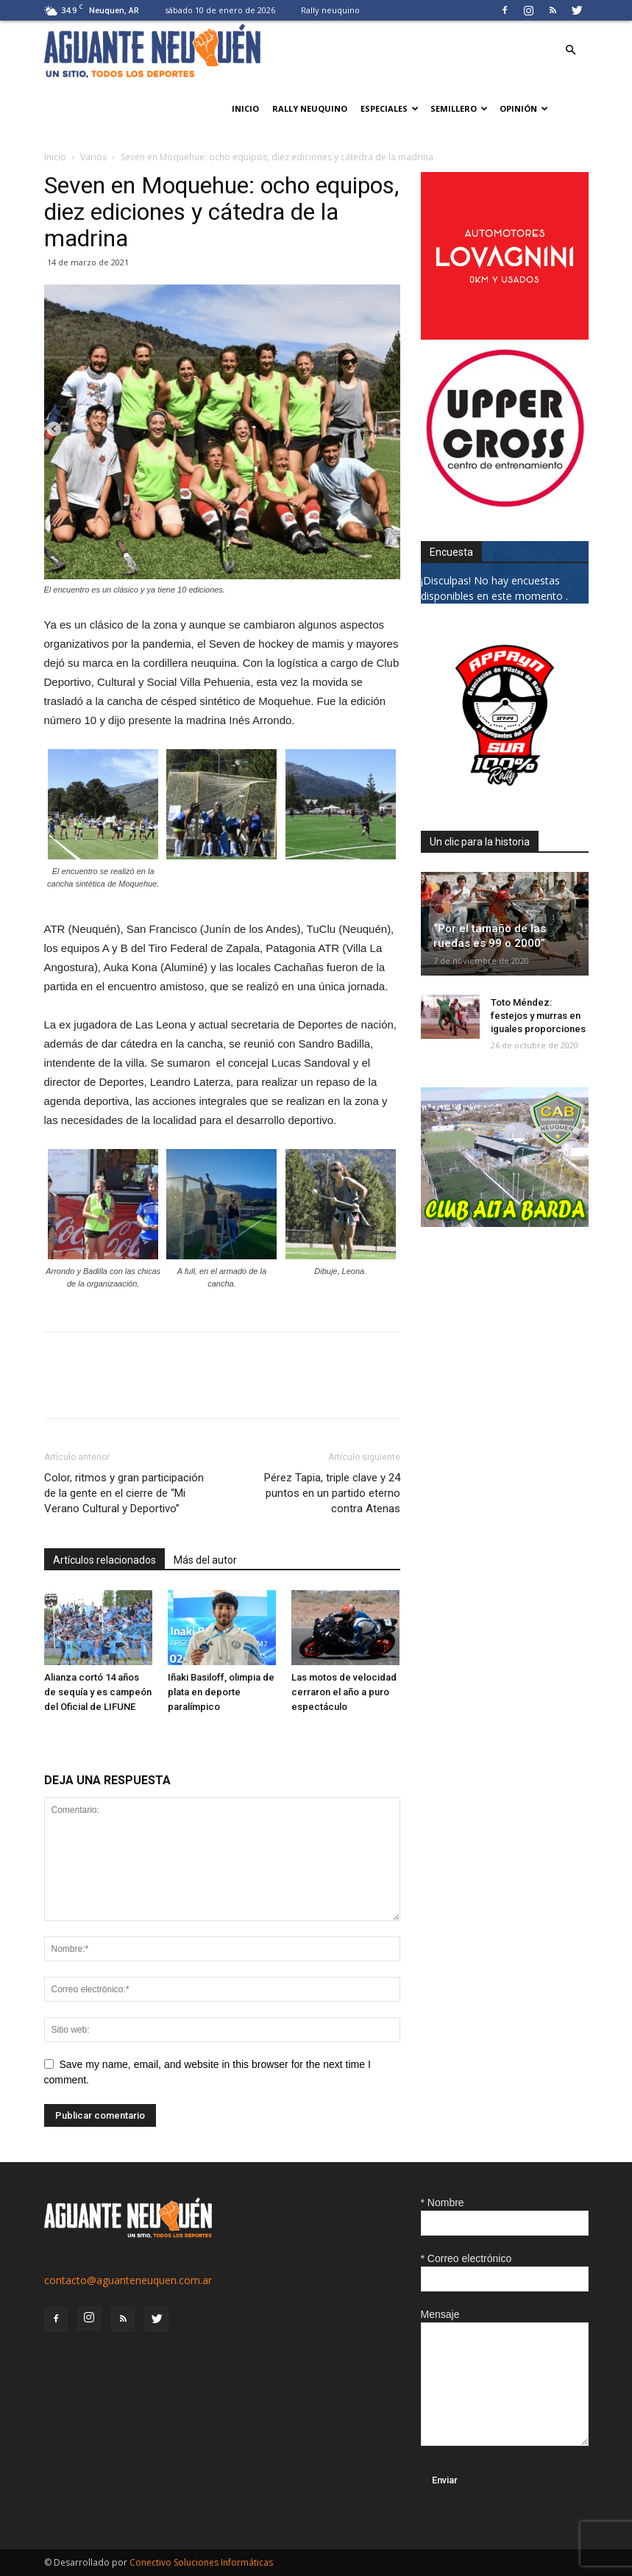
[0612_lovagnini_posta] (505, 336)
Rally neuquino (330, 9)
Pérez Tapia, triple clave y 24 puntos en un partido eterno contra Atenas (332, 1493)
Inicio (245, 108)
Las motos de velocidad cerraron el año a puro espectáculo (344, 1692)
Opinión (524, 108)
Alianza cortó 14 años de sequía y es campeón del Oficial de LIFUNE (98, 1692)
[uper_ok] (505, 505)
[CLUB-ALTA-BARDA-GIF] (505, 1223)
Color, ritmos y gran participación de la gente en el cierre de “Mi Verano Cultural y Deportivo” (124, 1493)
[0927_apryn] (505, 795)
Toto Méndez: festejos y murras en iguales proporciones (538, 1015)
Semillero (459, 108)
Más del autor (205, 1560)
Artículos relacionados (104, 1560)
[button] (571, 50)
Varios (93, 157)
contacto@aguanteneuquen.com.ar (128, 2280)
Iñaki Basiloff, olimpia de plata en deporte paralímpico (221, 1692)
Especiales (390, 108)
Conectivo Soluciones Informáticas (201, 2562)
